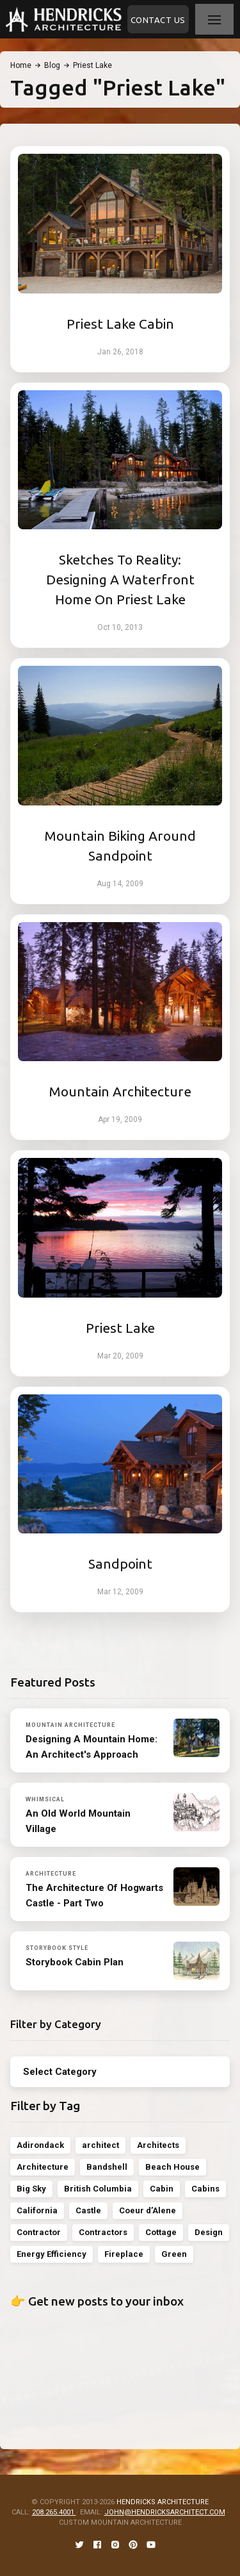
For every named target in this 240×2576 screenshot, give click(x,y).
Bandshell (106, 2167)
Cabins (205, 2188)
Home (20, 65)
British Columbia (98, 2188)
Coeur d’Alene (147, 2210)
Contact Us (158, 19)
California (37, 2210)
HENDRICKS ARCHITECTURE (162, 2502)
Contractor (39, 2232)
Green (174, 2254)
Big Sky (31, 2188)
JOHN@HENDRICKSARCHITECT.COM (164, 2512)
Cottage (161, 2232)
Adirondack (40, 2145)
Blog (52, 65)
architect (100, 2145)
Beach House (172, 2167)
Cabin (161, 2188)
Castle (88, 2210)
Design (209, 2232)
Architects (158, 2145)
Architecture (42, 2167)
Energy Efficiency (51, 2254)
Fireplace (123, 2254)
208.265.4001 (54, 2512)
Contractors (103, 2232)
